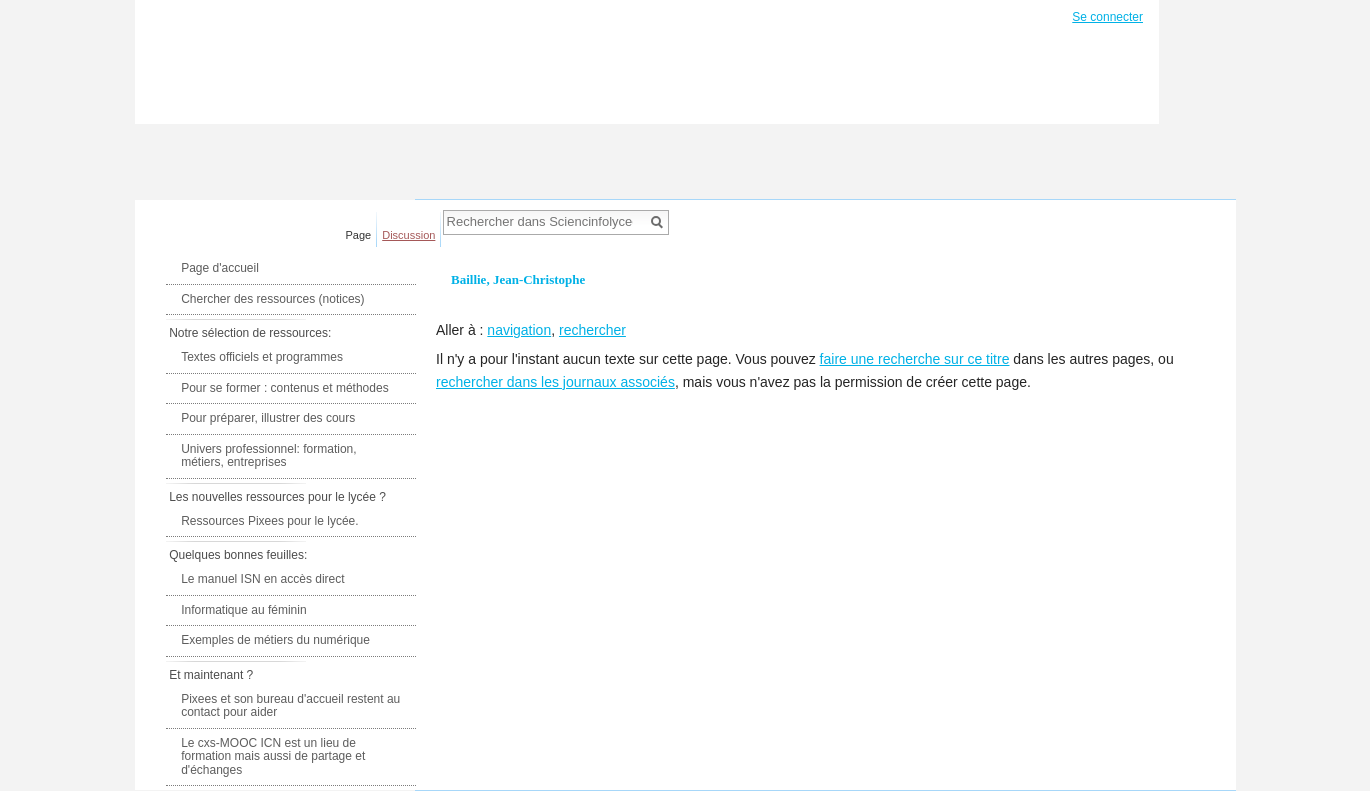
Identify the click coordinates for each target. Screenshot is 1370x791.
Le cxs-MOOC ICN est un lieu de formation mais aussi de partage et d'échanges (273, 756)
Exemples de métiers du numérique (275, 640)
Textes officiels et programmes (262, 357)
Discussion (408, 235)
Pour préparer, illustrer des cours (268, 418)
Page (359, 235)
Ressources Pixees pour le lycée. (269, 521)
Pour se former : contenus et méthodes (284, 388)
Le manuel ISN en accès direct (262, 579)
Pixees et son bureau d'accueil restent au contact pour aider (290, 706)
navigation (519, 330)
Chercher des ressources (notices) (272, 299)
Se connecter (1107, 17)
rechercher (592, 330)
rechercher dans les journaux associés (555, 382)
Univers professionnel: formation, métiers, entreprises (268, 456)
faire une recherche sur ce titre (915, 359)
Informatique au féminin (243, 610)
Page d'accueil (220, 268)
